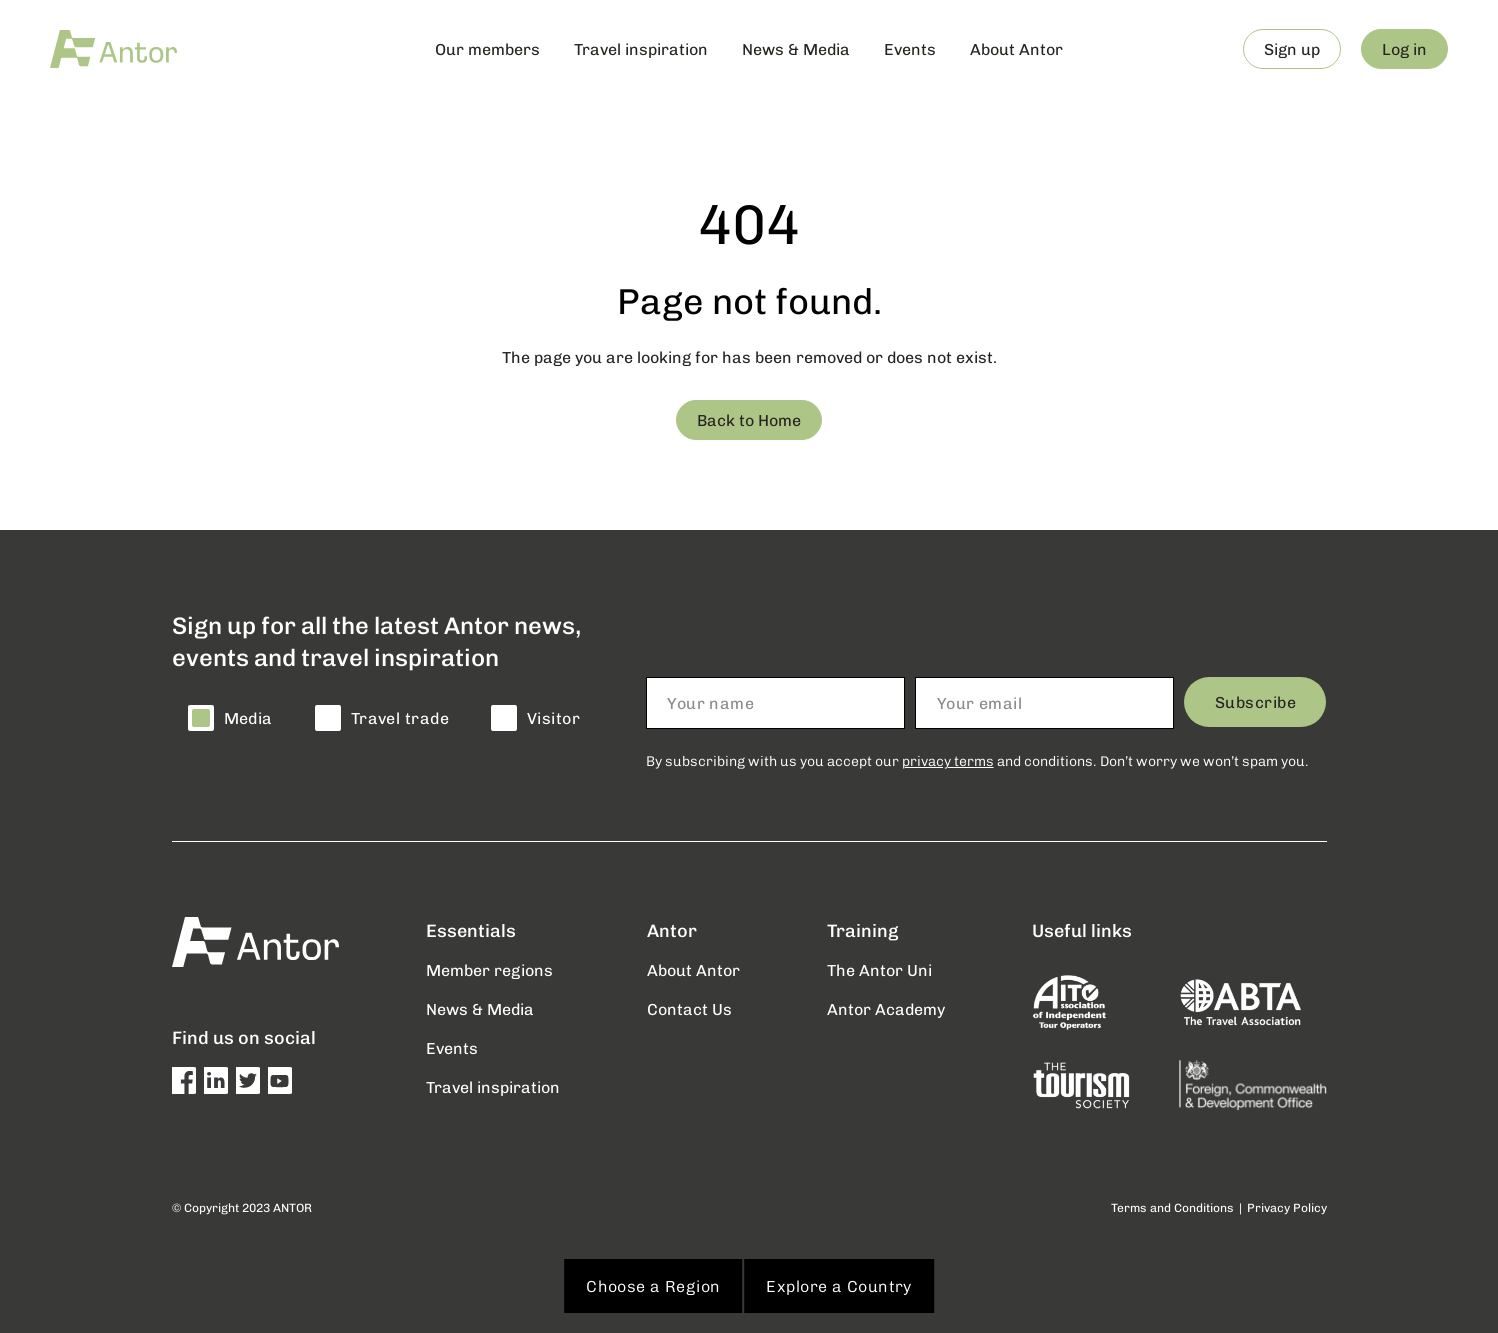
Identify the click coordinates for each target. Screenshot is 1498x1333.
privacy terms (948, 760)
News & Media (796, 48)
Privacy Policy (1287, 1207)
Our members (487, 48)
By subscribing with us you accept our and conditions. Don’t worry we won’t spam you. (977, 760)
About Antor (1016, 48)
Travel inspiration (641, 48)
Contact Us (689, 1008)
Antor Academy (886, 1008)
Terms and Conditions (1172, 1207)
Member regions (489, 969)
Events (910, 48)
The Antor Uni (879, 969)
